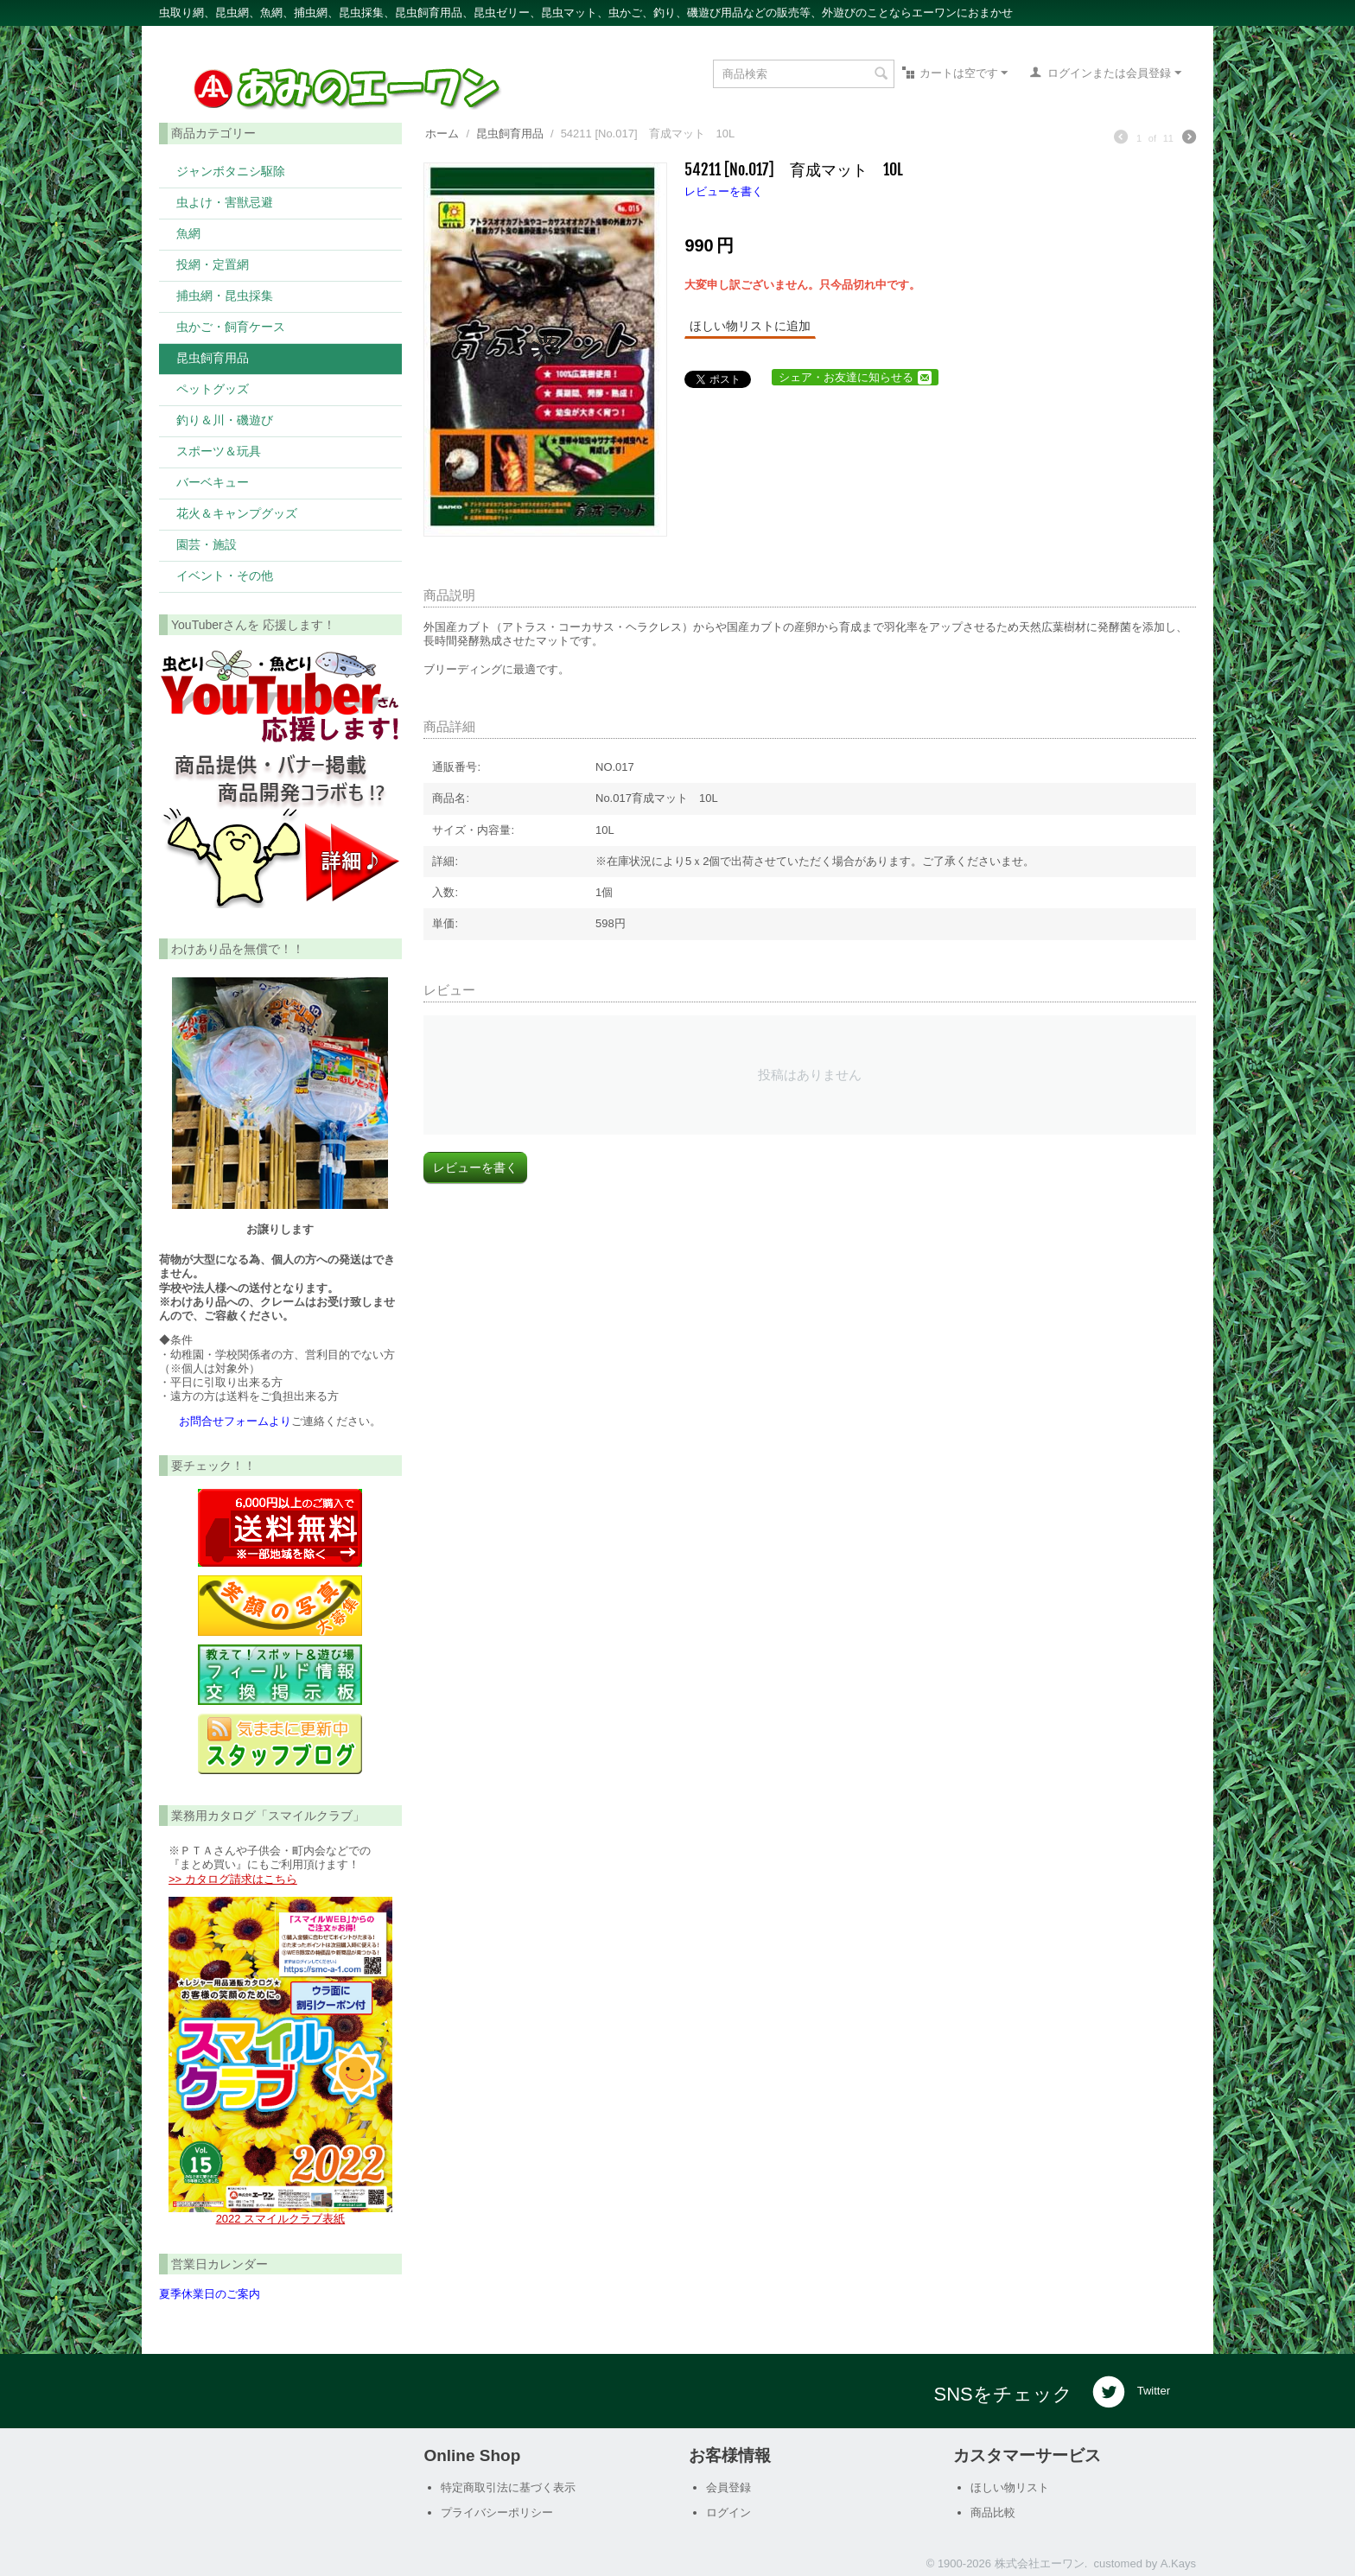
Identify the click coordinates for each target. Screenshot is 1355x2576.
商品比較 (992, 2512)
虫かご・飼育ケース (230, 326)
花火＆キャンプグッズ (236, 513)
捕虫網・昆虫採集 (224, 295)
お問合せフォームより (235, 1421)
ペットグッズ (212, 388)
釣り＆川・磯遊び (224, 419)
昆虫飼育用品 (212, 357)
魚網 (188, 233)
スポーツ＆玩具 (218, 450)
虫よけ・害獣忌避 (224, 201)
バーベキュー (212, 481)
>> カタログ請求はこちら (233, 1879)
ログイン (728, 2512)
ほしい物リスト (1009, 2487)
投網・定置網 (212, 264)
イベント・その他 (224, 575)
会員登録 (728, 2487)
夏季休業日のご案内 (209, 2293)
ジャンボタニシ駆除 (230, 170)
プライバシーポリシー (497, 2512)
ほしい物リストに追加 (750, 326)
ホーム (442, 133)
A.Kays (1178, 2563)
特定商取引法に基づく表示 (508, 2487)
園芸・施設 (206, 544)
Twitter (1131, 2392)
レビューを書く (723, 191)
